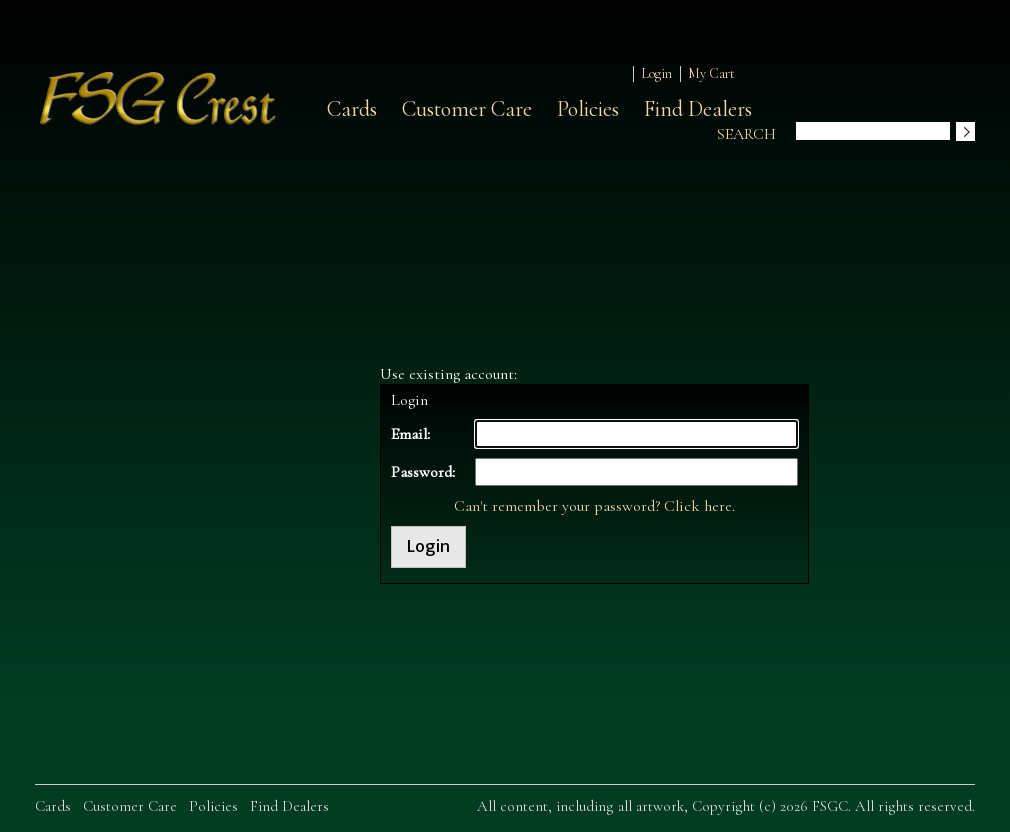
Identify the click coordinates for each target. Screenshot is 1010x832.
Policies (588, 109)
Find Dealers (698, 109)
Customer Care (467, 109)
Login (656, 73)
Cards (352, 109)
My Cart (711, 73)
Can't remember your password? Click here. (594, 506)
